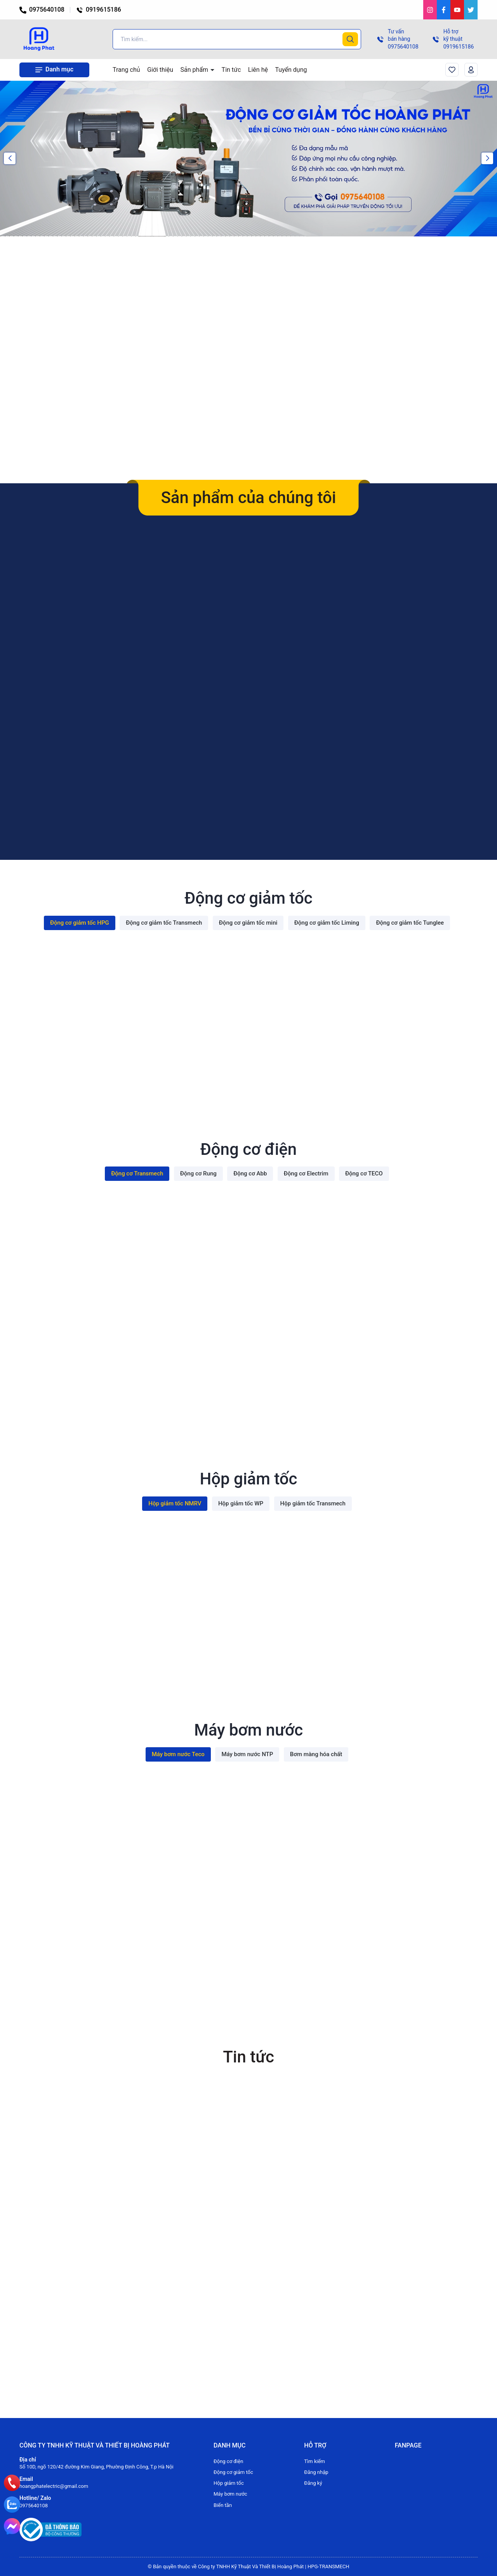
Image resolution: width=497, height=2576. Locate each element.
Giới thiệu (160, 69)
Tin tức (231, 69)
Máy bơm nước (230, 2494)
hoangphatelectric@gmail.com (53, 2486)
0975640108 (41, 9)
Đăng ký (313, 2483)
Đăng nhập (316, 2472)
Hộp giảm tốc (229, 2483)
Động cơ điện (228, 2461)
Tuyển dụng (291, 69)
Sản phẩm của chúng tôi (248, 497)
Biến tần (223, 2505)
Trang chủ (126, 69)
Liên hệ (258, 69)
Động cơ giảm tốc (233, 2472)
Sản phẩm (195, 69)
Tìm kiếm (314, 2461)
